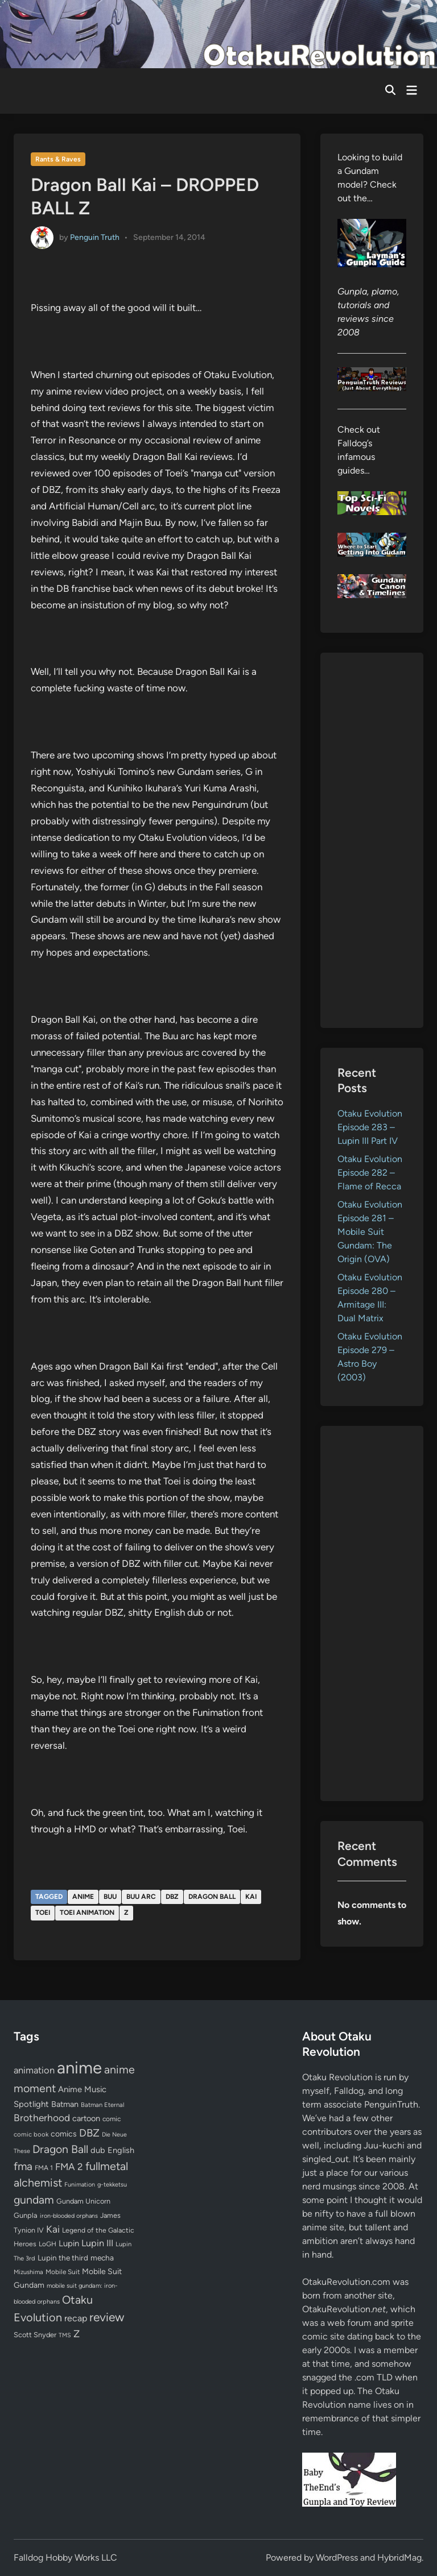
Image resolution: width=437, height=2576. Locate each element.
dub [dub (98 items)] (97, 2150)
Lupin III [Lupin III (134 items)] (97, 2243)
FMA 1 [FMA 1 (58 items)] (44, 2168)
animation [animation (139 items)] (34, 2070)
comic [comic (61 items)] (111, 2119)
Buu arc (141, 1897)
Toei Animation (87, 1913)
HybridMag (399, 2557)
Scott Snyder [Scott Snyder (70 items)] (35, 2334)
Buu (110, 1897)
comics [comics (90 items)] (64, 2134)
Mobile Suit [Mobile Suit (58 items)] (63, 2272)
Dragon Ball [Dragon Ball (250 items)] (60, 2149)
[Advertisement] (371, 840)
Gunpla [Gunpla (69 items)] (26, 2215)
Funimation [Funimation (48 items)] (79, 2184)
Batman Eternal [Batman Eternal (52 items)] (102, 2105)
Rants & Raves (58, 159)
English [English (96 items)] (121, 2150)
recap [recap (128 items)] (75, 2318)
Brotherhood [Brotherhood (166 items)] (42, 2117)
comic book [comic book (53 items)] (31, 2134)
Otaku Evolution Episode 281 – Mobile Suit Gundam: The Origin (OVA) (369, 1231)
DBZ (172, 1897)
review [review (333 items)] (106, 2317)
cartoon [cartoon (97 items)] (86, 2118)
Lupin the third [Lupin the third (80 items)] (63, 2257)
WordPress (337, 2557)
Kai (251, 1897)
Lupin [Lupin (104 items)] (69, 2243)
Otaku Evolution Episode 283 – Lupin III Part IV (369, 1127)
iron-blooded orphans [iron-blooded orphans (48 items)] (69, 2216)
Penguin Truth (94, 237)
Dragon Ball (212, 1897)
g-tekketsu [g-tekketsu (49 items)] (112, 2184)
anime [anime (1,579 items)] (79, 2067)
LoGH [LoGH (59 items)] (47, 2244)
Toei (42, 1913)
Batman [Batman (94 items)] (65, 2104)
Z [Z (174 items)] (76, 2333)
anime (83, 1897)
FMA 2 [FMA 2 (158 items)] (69, 2166)
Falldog (349, 2090)
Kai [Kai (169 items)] (53, 2229)
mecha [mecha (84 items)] (102, 2257)
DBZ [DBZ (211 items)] (89, 2132)
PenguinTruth (391, 2104)
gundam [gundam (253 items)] (34, 2199)
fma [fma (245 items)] (23, 2166)
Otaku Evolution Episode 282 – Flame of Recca (369, 1173)
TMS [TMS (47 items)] (65, 2335)
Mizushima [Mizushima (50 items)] (28, 2272)
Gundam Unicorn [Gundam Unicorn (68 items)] (83, 2201)
